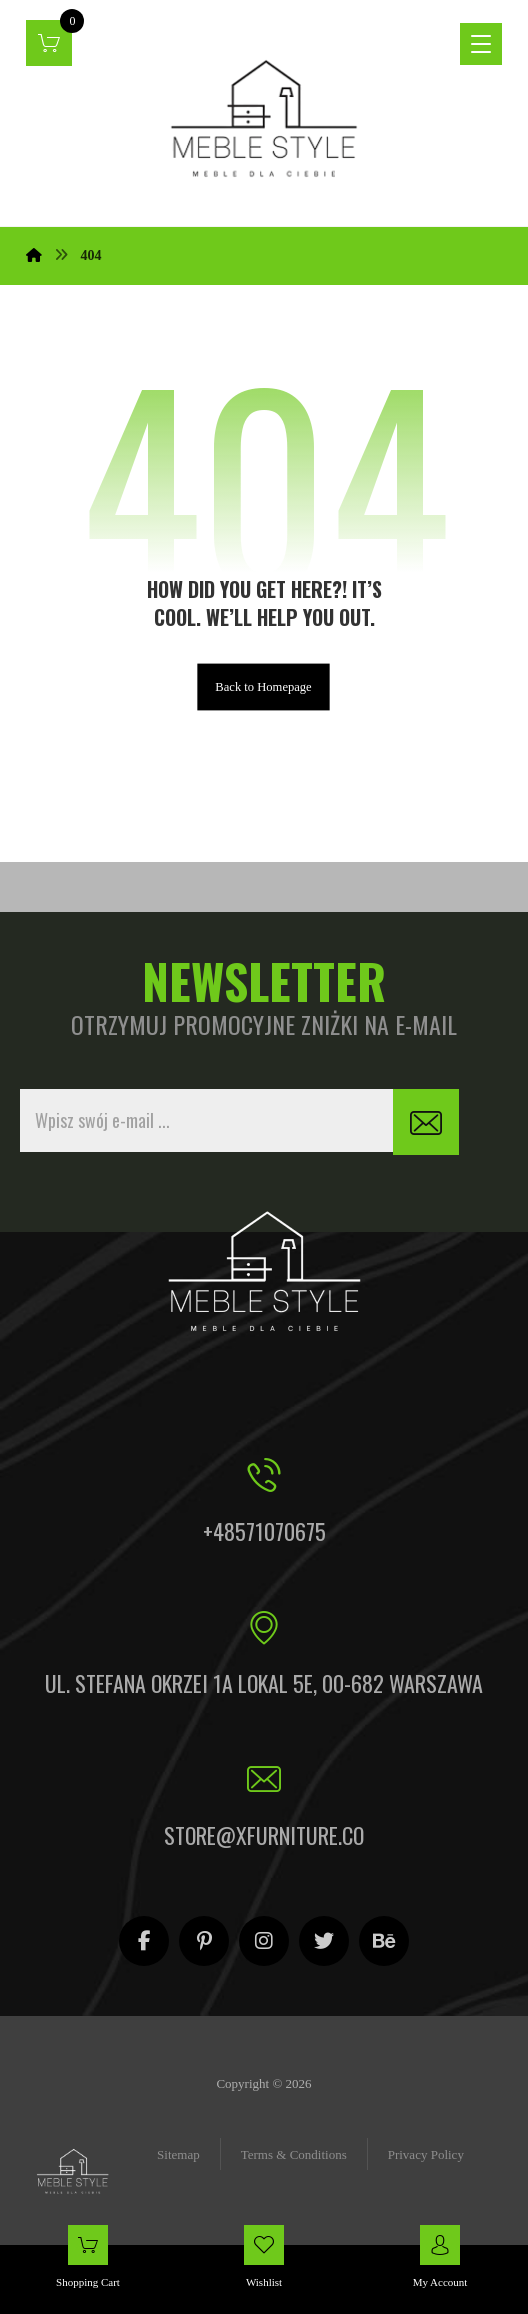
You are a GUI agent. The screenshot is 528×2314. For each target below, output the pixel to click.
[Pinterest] (204, 1941)
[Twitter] (324, 1941)
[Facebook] (144, 1941)
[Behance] (384, 1941)
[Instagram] (264, 1941)
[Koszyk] (49, 41)
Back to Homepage (264, 686)
